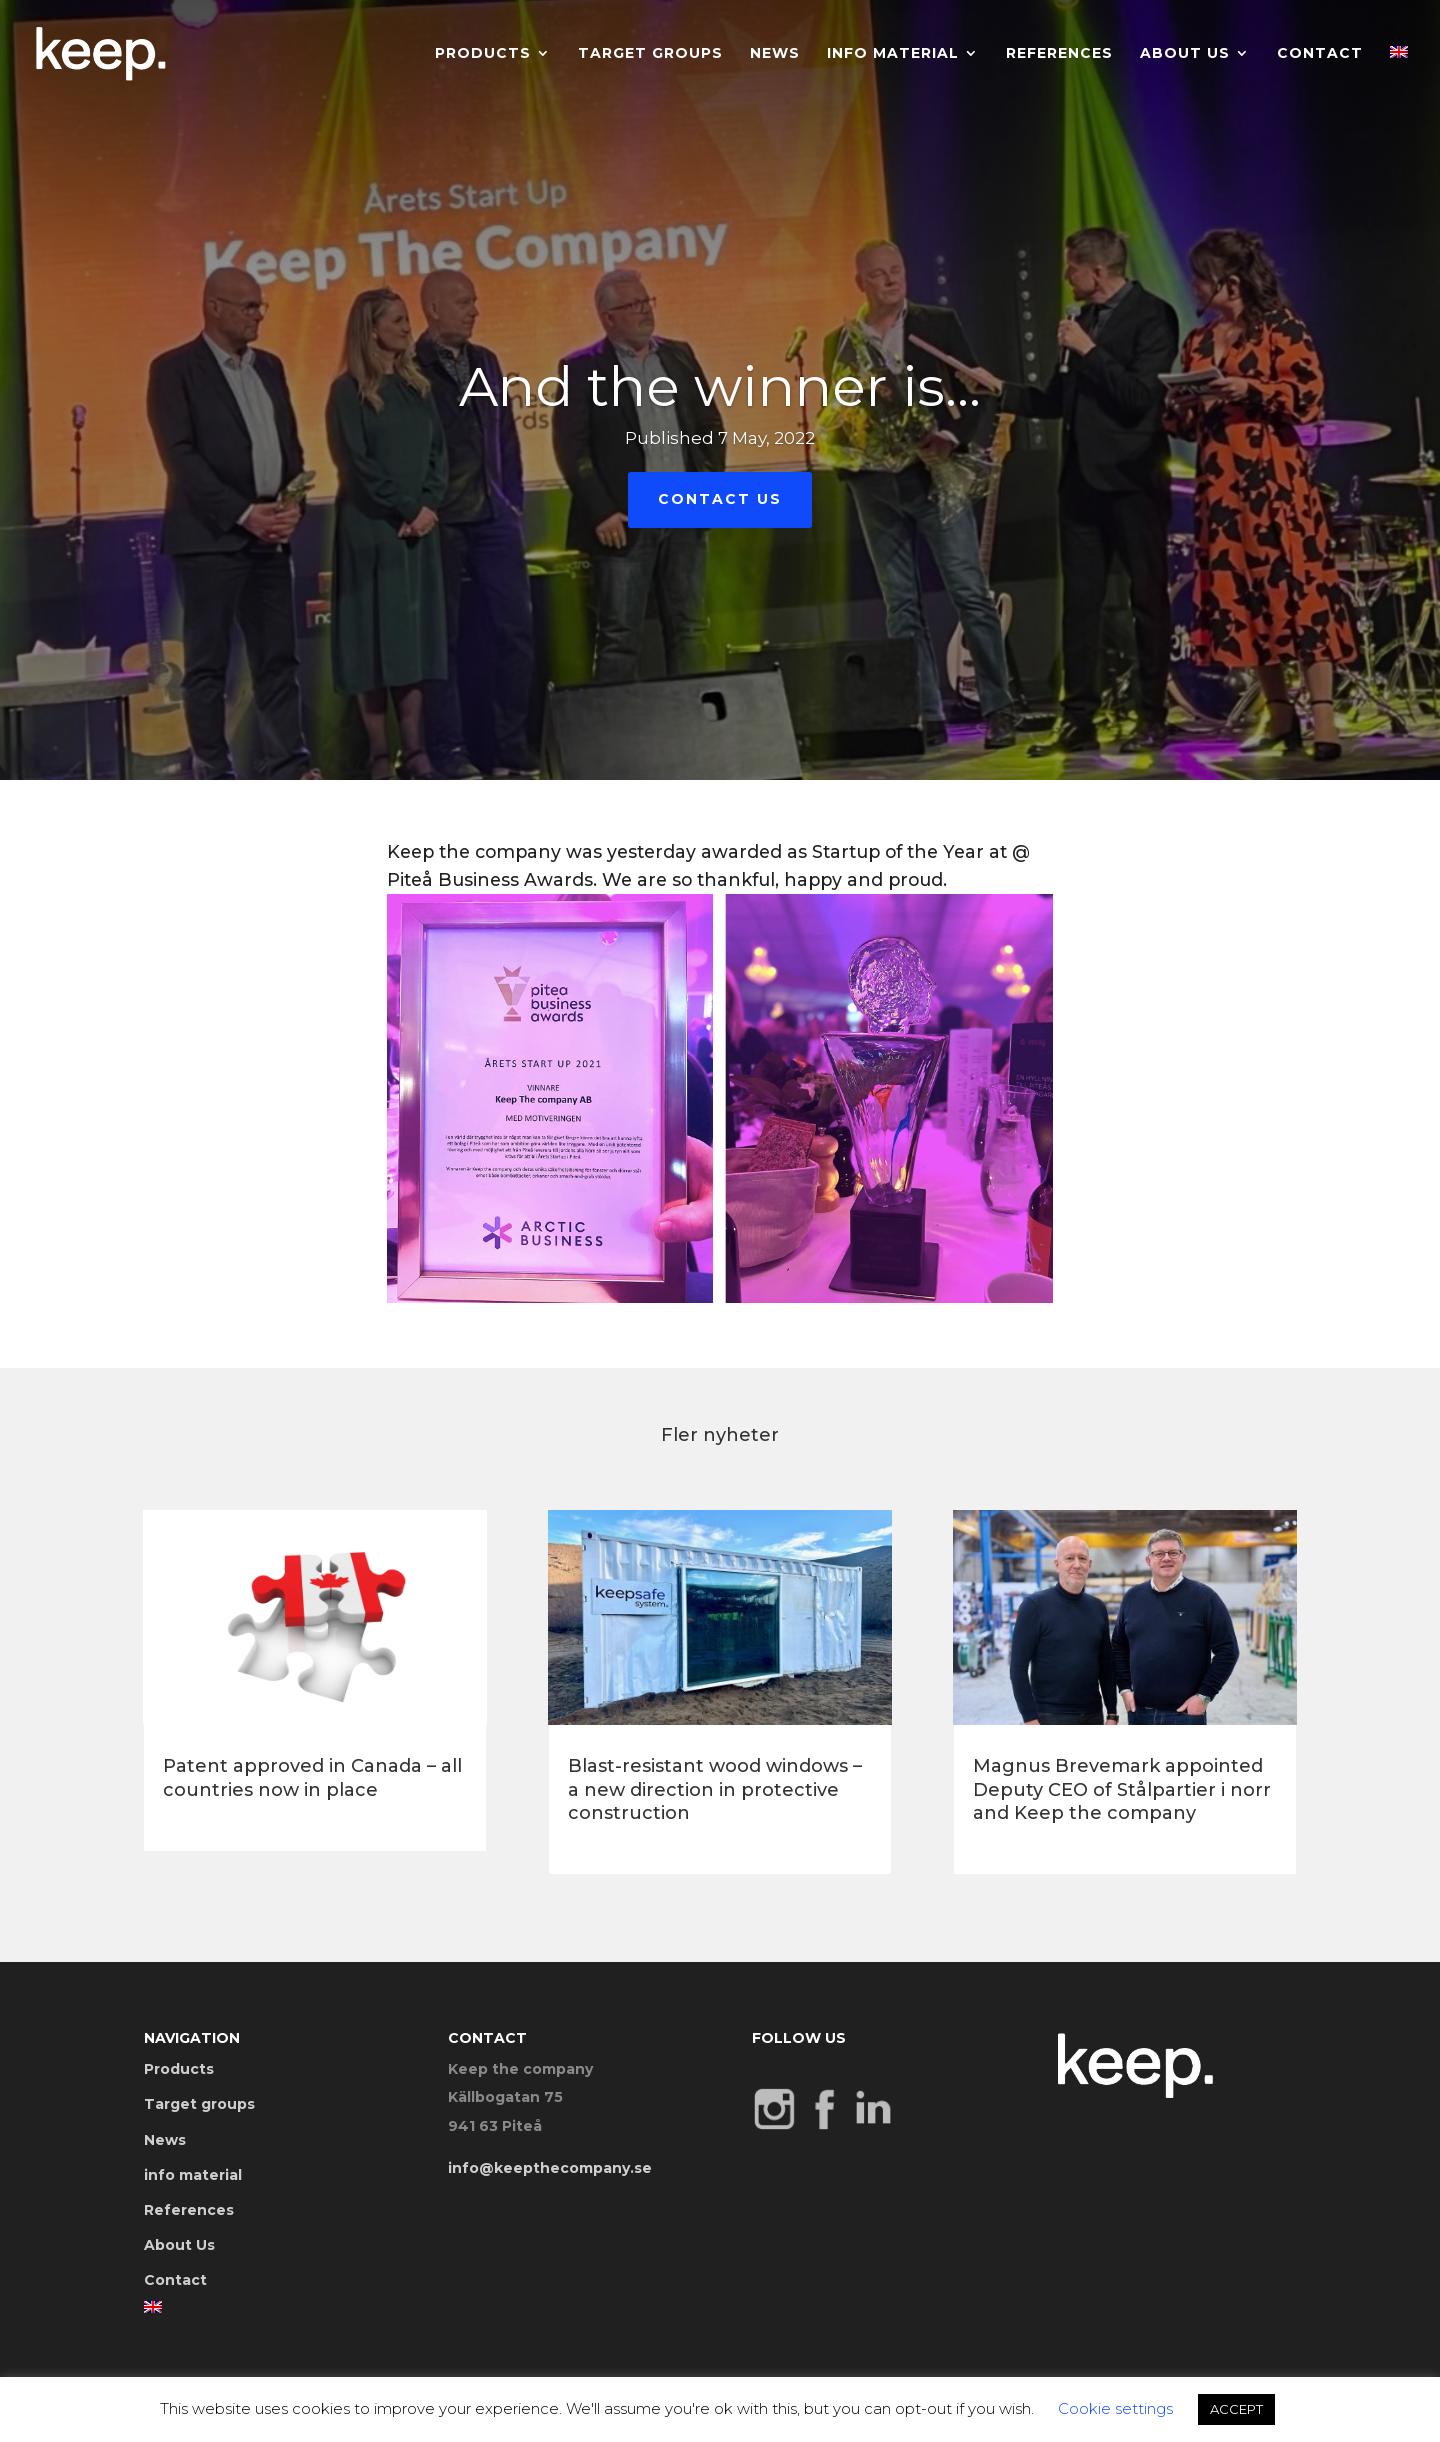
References (1059, 54)
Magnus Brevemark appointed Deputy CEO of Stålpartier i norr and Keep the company (1122, 1789)
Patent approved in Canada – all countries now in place (312, 1777)
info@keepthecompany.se (550, 2168)
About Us (1185, 54)
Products (483, 54)
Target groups (650, 54)
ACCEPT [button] (1236, 2409)
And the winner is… (720, 388)
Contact (1320, 54)
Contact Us (720, 501)
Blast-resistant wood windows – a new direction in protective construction (715, 1789)
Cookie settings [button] (1115, 2408)
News (775, 54)
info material (893, 54)
